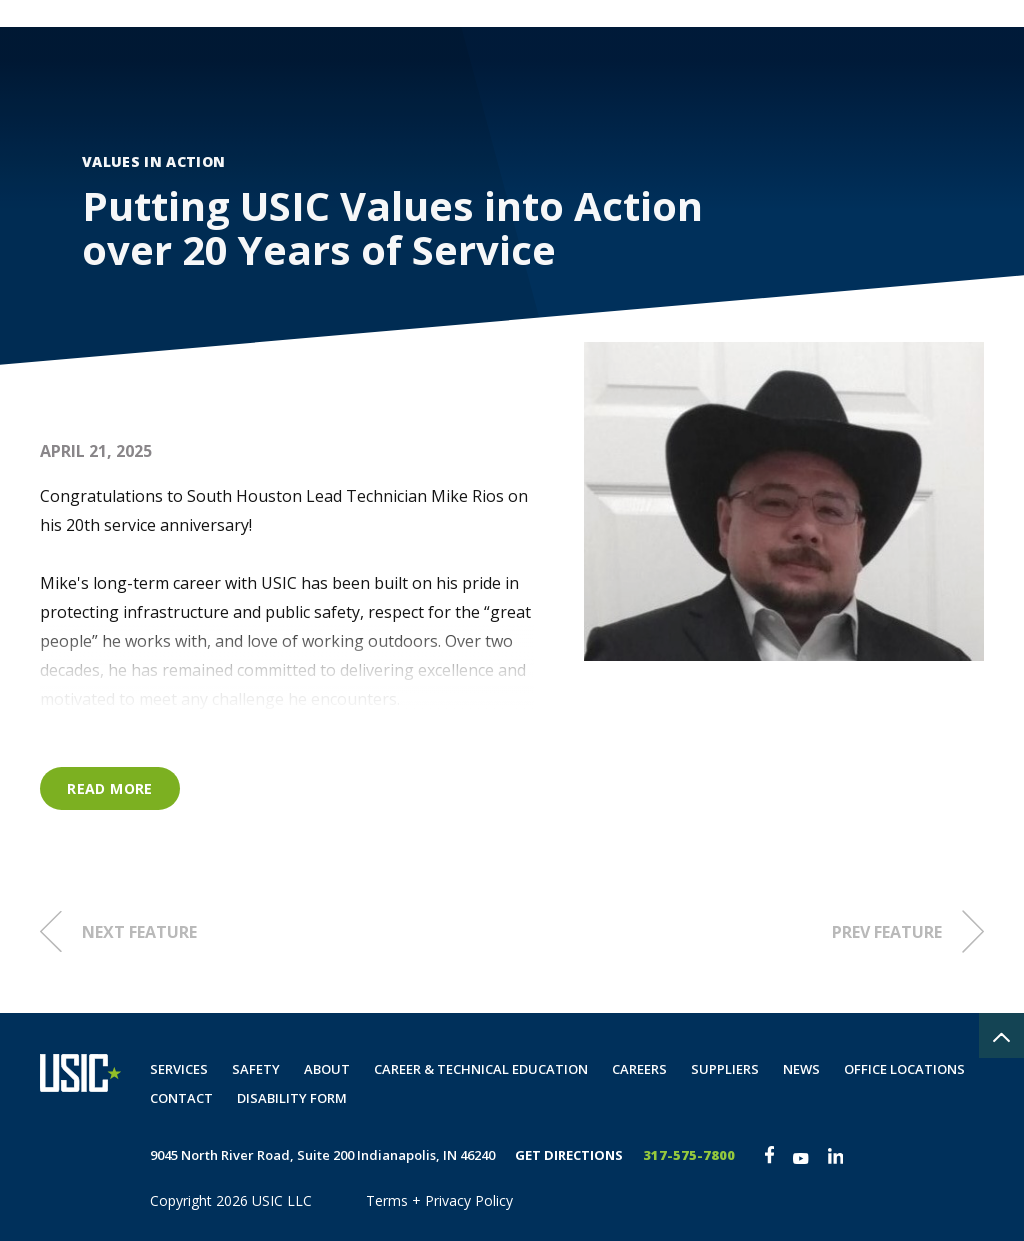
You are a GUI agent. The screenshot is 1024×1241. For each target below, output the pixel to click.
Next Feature (118, 931)
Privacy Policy (469, 1200)
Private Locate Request (818, 13)
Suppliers (725, 1069)
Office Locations (904, 1069)
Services (435, 76)
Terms (387, 1200)
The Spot (954, 13)
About (615, 76)
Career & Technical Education (481, 1069)
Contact (800, 76)
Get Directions (569, 1155)
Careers (704, 76)
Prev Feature (908, 931)
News (801, 1069)
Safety (529, 76)
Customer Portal (653, 13)
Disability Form (926, 76)
